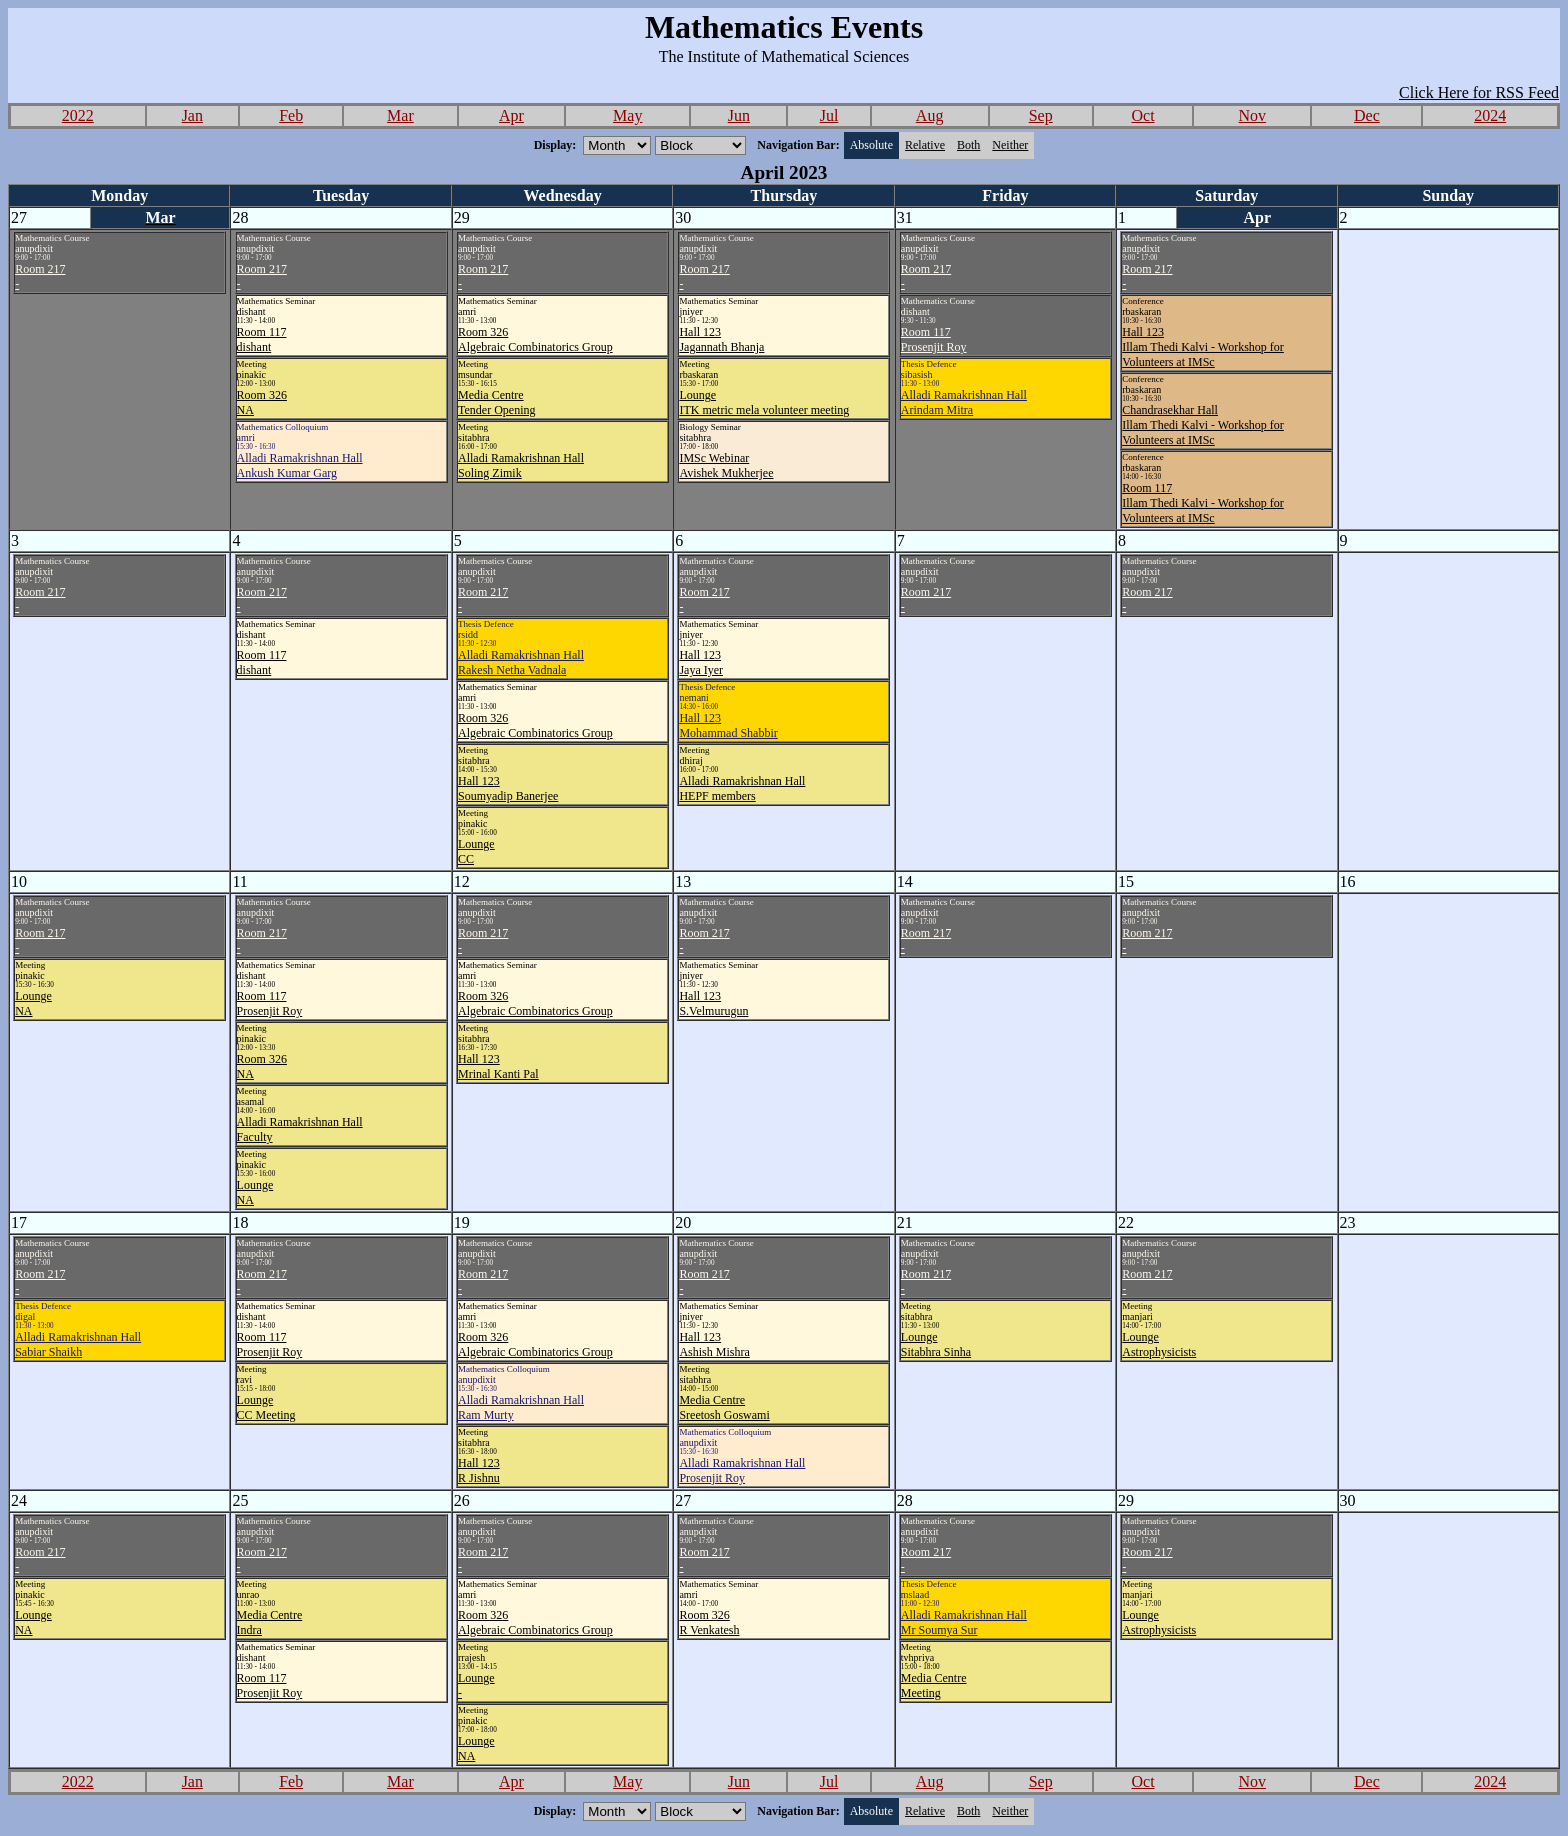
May (627, 115)
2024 (1490, 115)
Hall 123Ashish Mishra (714, 1344)
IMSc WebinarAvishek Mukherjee (726, 465)
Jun (739, 115)
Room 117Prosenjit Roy (934, 339)
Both (968, 145)
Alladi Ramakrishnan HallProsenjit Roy (742, 1470)
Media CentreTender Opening (496, 402)
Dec (1367, 115)
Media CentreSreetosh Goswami (724, 1407)
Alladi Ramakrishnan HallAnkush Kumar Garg (300, 465)
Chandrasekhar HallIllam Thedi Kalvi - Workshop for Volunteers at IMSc (1203, 425)
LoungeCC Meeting (266, 1407)
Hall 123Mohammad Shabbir (728, 725)
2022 (78, 115)
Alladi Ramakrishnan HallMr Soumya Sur (964, 1622)
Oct (1142, 115)
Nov (1253, 115)
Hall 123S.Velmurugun (713, 1003)
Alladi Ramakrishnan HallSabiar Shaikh (78, 1344)
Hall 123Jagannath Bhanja (721, 339)
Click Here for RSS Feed (1479, 92)
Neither (1010, 145)
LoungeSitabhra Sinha (936, 1344)
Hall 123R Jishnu (479, 1470)
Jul (829, 115)
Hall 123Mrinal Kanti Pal (498, 1066)
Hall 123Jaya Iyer (701, 662)
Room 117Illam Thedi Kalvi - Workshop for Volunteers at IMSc (1203, 503)
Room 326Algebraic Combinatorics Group (535, 339)
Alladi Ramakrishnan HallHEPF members (742, 788)
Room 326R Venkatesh (709, 1622)
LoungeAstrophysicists (1159, 1344)
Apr (511, 115)
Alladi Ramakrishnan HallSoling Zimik (521, 465)
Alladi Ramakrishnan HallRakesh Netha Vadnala (521, 662)
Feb (291, 115)
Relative (925, 145)
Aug (930, 115)
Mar (400, 115)
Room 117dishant (262, 339)
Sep (1041, 115)
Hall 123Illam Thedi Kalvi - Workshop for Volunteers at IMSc (1203, 347)
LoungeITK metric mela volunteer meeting (764, 402)
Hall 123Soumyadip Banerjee (508, 788)
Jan (192, 115)
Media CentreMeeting (934, 1685)
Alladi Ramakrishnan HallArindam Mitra (964, 402)
